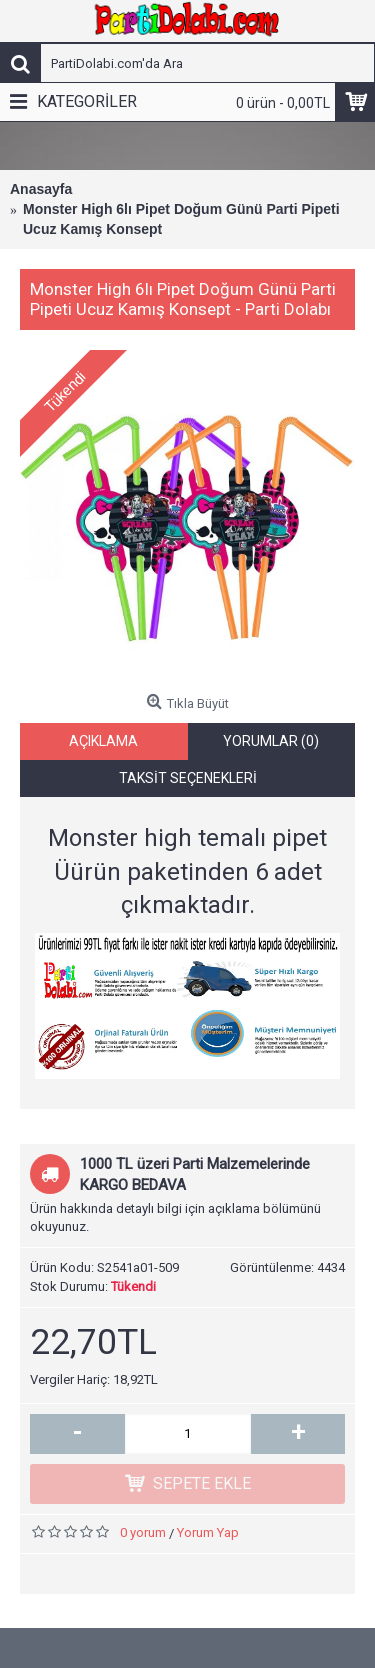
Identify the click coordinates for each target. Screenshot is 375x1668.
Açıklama (103, 751)
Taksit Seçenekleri (188, 788)
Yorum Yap (208, 1542)
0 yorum (143, 1542)
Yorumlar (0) (271, 751)
